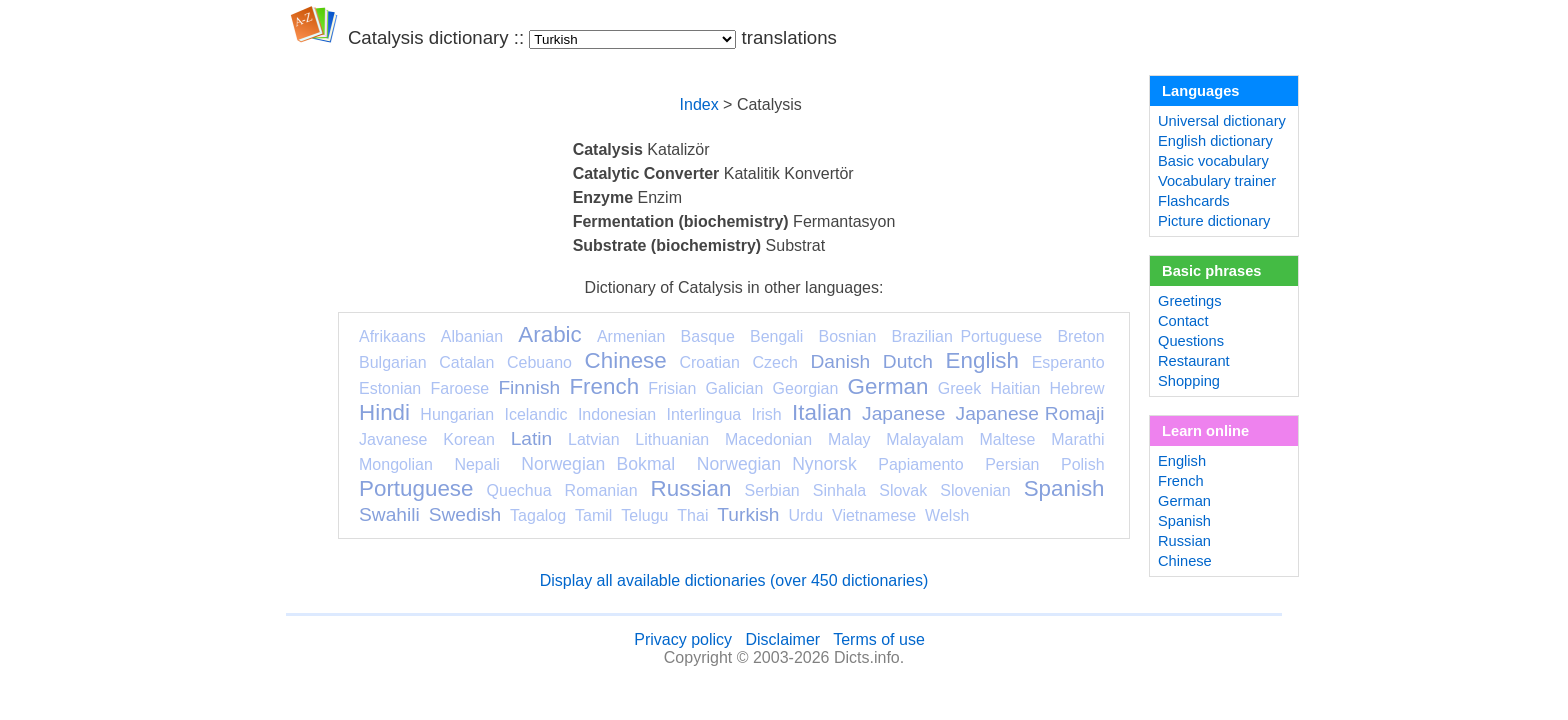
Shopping (1189, 381)
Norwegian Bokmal (598, 464)
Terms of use (879, 639)
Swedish (465, 514)
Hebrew (1076, 388)
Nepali (476, 464)
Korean (469, 439)
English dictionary (1215, 141)
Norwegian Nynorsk (777, 464)
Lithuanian (672, 439)
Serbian (772, 490)
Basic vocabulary (1213, 161)
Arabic (549, 334)
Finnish (529, 387)
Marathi (1077, 439)
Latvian (594, 439)
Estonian (390, 388)
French (604, 386)
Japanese (903, 413)
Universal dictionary (1222, 121)
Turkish (748, 514)
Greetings (1190, 301)
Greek (960, 388)
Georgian (806, 388)
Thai (692, 515)
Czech (774, 362)
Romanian (601, 490)
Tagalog (538, 515)
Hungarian (457, 414)
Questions (1191, 341)
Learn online (1205, 431)
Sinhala (839, 490)
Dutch (908, 361)
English (982, 360)
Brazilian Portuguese (967, 336)
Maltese (1007, 439)
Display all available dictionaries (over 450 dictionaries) (734, 580)
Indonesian (617, 414)
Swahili (389, 514)
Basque (708, 336)
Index (699, 104)
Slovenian (975, 490)
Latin (532, 438)
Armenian (631, 336)
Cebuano (539, 362)
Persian (1012, 464)
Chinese (626, 360)
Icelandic (535, 414)
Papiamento (920, 464)
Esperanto (1068, 362)
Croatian (709, 362)
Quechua (519, 490)
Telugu (644, 515)
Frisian (672, 388)
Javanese (393, 439)
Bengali (776, 336)
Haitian (1015, 388)
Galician (735, 388)
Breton (1080, 336)
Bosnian (848, 336)
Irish (767, 414)
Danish (840, 361)
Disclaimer (782, 639)
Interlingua (704, 414)
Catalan (466, 362)
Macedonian (768, 439)
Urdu (805, 515)
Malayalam (924, 439)
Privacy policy (683, 639)
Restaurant (1194, 361)
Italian (822, 412)
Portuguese (416, 488)
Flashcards (1194, 201)
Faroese (459, 388)
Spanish (1064, 488)
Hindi (384, 412)
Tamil (593, 515)
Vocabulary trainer (1217, 181)
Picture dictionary (1214, 221)
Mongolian (396, 464)
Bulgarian (393, 362)
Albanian (472, 336)
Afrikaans (392, 336)
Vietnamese (874, 515)
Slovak (903, 490)
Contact (1183, 321)
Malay (849, 439)
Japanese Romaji (1030, 413)
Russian (691, 488)
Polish (1083, 464)
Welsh (947, 515)
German (888, 386)
